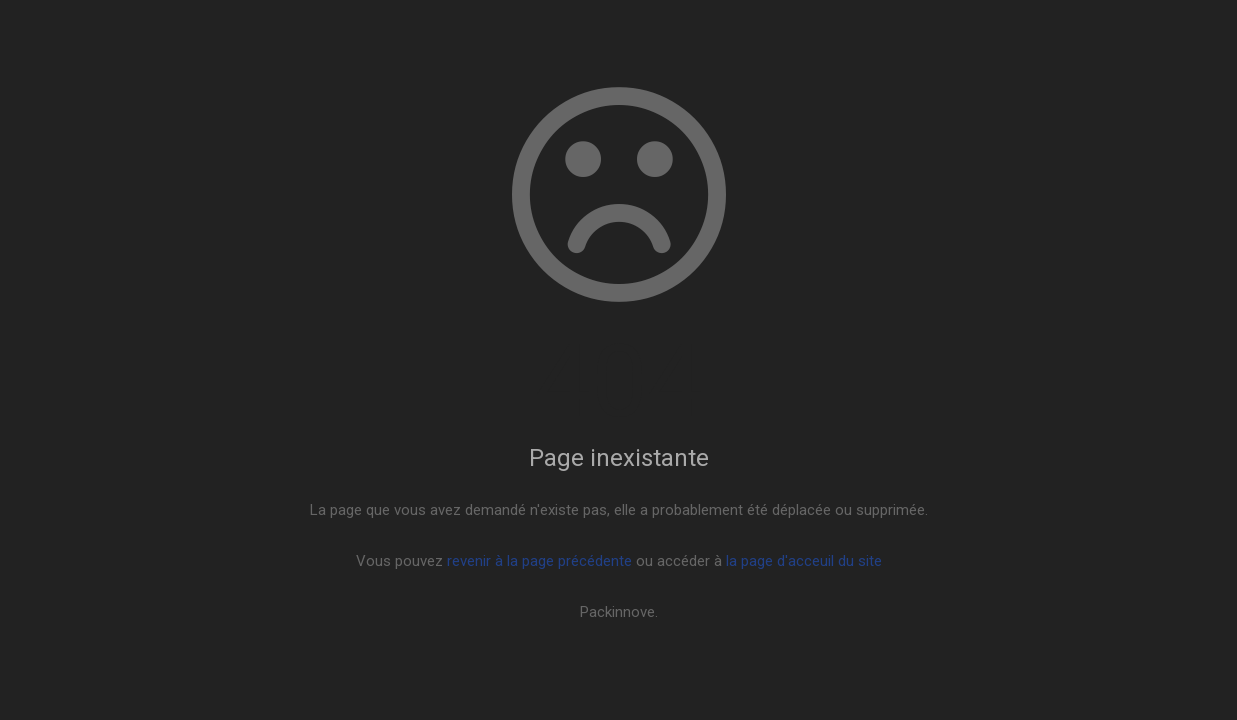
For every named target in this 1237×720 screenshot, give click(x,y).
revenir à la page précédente (539, 561)
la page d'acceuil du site (804, 561)
